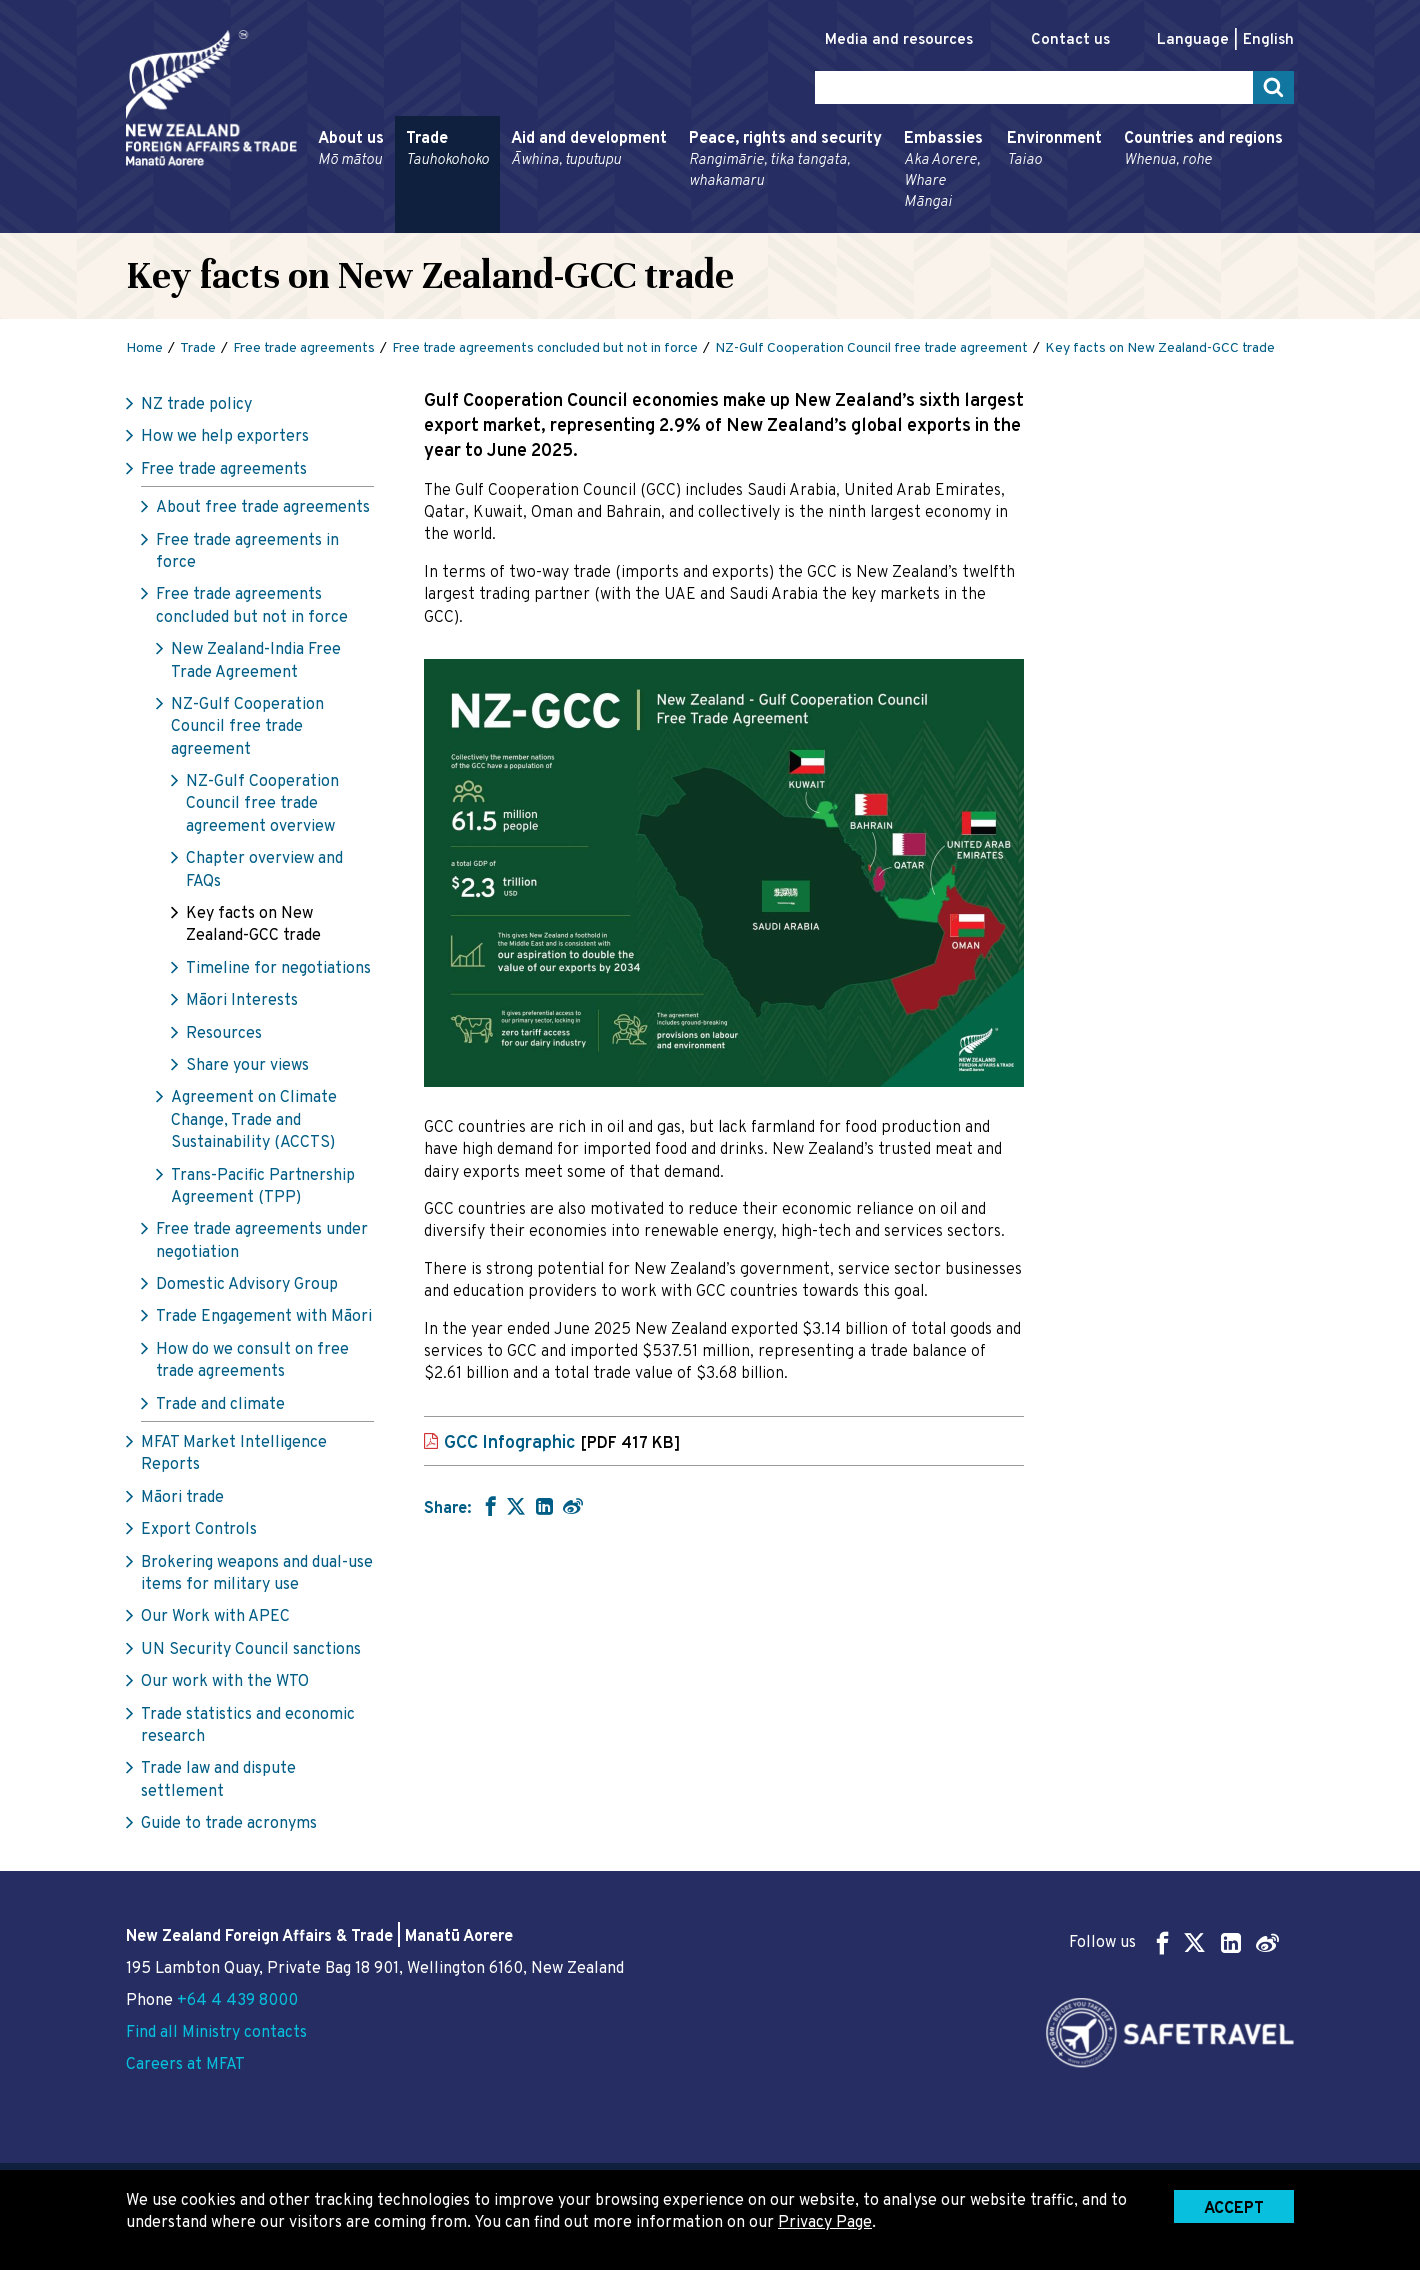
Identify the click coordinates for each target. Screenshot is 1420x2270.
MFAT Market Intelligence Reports (234, 1454)
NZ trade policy (196, 405)
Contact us (1070, 40)
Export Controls (199, 1530)
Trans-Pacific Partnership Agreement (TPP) (263, 1187)
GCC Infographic (562, 1443)
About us (351, 150)
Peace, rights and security (785, 160)
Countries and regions (1203, 150)
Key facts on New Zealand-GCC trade (253, 925)
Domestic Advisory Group (247, 1285)
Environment (1054, 150)
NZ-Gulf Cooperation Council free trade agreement (247, 727)
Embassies (944, 171)
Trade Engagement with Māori (264, 1317)
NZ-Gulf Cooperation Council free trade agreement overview (262, 804)
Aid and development (589, 150)
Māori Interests (242, 1001)
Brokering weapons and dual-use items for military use (257, 1574)
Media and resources (899, 40)
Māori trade (182, 1498)
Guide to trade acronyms (229, 1824)
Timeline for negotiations (278, 969)
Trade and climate (220, 1405)
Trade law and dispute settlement (218, 1780)
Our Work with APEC (215, 1617)
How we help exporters (225, 437)
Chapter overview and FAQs (264, 870)
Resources (224, 1034)
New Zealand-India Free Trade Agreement (256, 661)
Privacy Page (825, 2223)
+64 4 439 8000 (237, 2001)
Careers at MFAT (185, 2065)
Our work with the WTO (225, 1682)
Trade (447, 150)
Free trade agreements (224, 470)
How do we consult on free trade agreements (252, 1361)
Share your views (247, 1066)
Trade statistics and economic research (248, 1726)
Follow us (1174, 1942)
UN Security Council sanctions (251, 1650)
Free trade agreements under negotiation (262, 1241)
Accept (1234, 2209)
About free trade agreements (263, 508)
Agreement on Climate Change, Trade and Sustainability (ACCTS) (254, 1120)
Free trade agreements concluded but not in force (252, 606)
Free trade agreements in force (247, 552)
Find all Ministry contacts (216, 2033)
